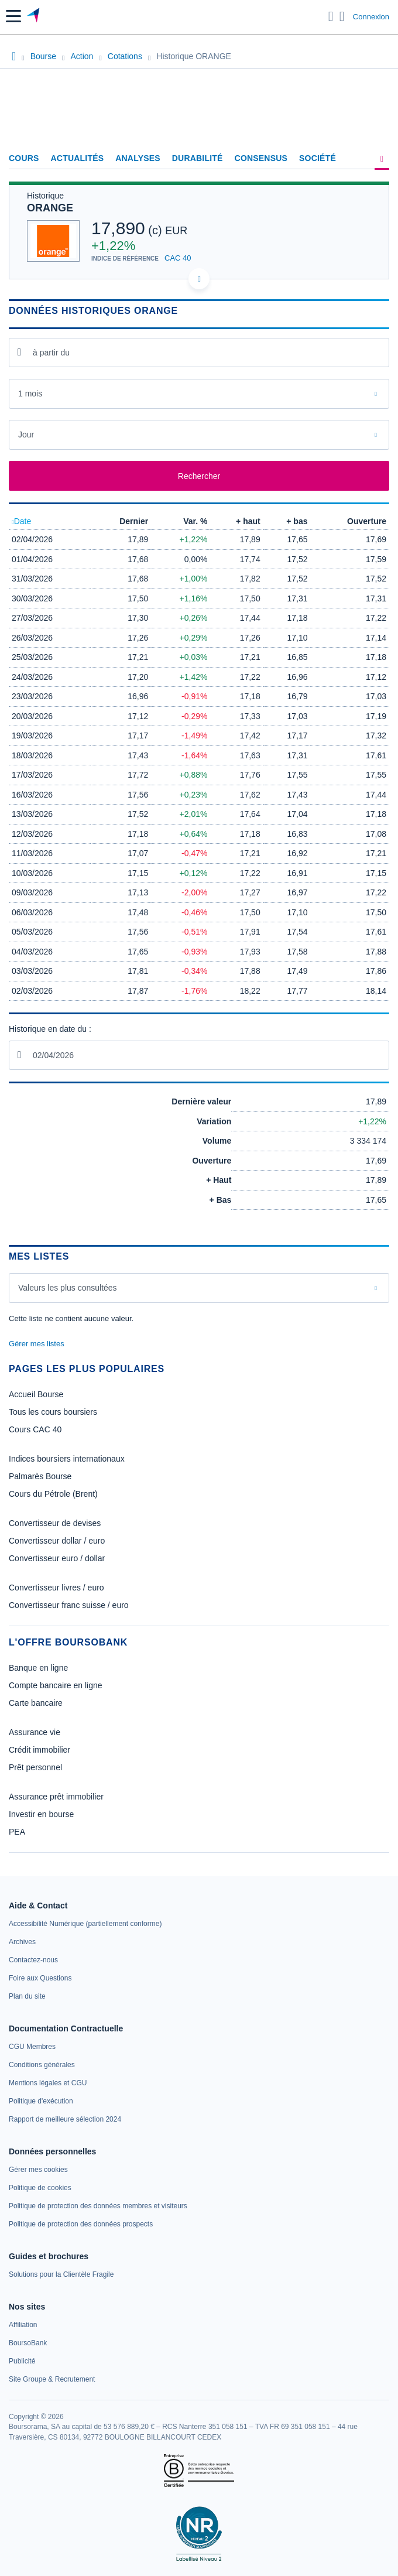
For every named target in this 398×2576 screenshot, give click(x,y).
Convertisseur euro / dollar (57, 1558)
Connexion (371, 16)
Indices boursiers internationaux (67, 1458)
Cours (24, 158)
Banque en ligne (38, 1667)
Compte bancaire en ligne (55, 1685)
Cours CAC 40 (35, 1429)
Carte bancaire (36, 1703)
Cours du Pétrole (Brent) (53, 1494)
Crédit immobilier (39, 1749)
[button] (13, 16)
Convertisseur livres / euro (56, 1587)
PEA (17, 1831)
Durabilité (197, 158)
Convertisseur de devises (55, 1523)
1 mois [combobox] (30, 393)
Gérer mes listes (36, 1343)
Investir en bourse (41, 1814)
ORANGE (50, 208)
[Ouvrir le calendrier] (19, 352)
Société (317, 158)
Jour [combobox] (26, 434)
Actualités (77, 158)
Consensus (261, 158)
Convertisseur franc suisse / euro (69, 1605)
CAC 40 (177, 258)
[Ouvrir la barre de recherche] (331, 16)
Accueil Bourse (36, 1394)
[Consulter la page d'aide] (342, 16)
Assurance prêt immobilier (56, 1796)
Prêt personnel (35, 1767)
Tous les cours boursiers (53, 1412)
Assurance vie (34, 1732)
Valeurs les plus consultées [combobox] (67, 1287)
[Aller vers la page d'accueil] (34, 16)
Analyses (137, 158)
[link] (85, 1924)
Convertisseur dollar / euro (57, 1540)
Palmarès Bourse (40, 1476)
